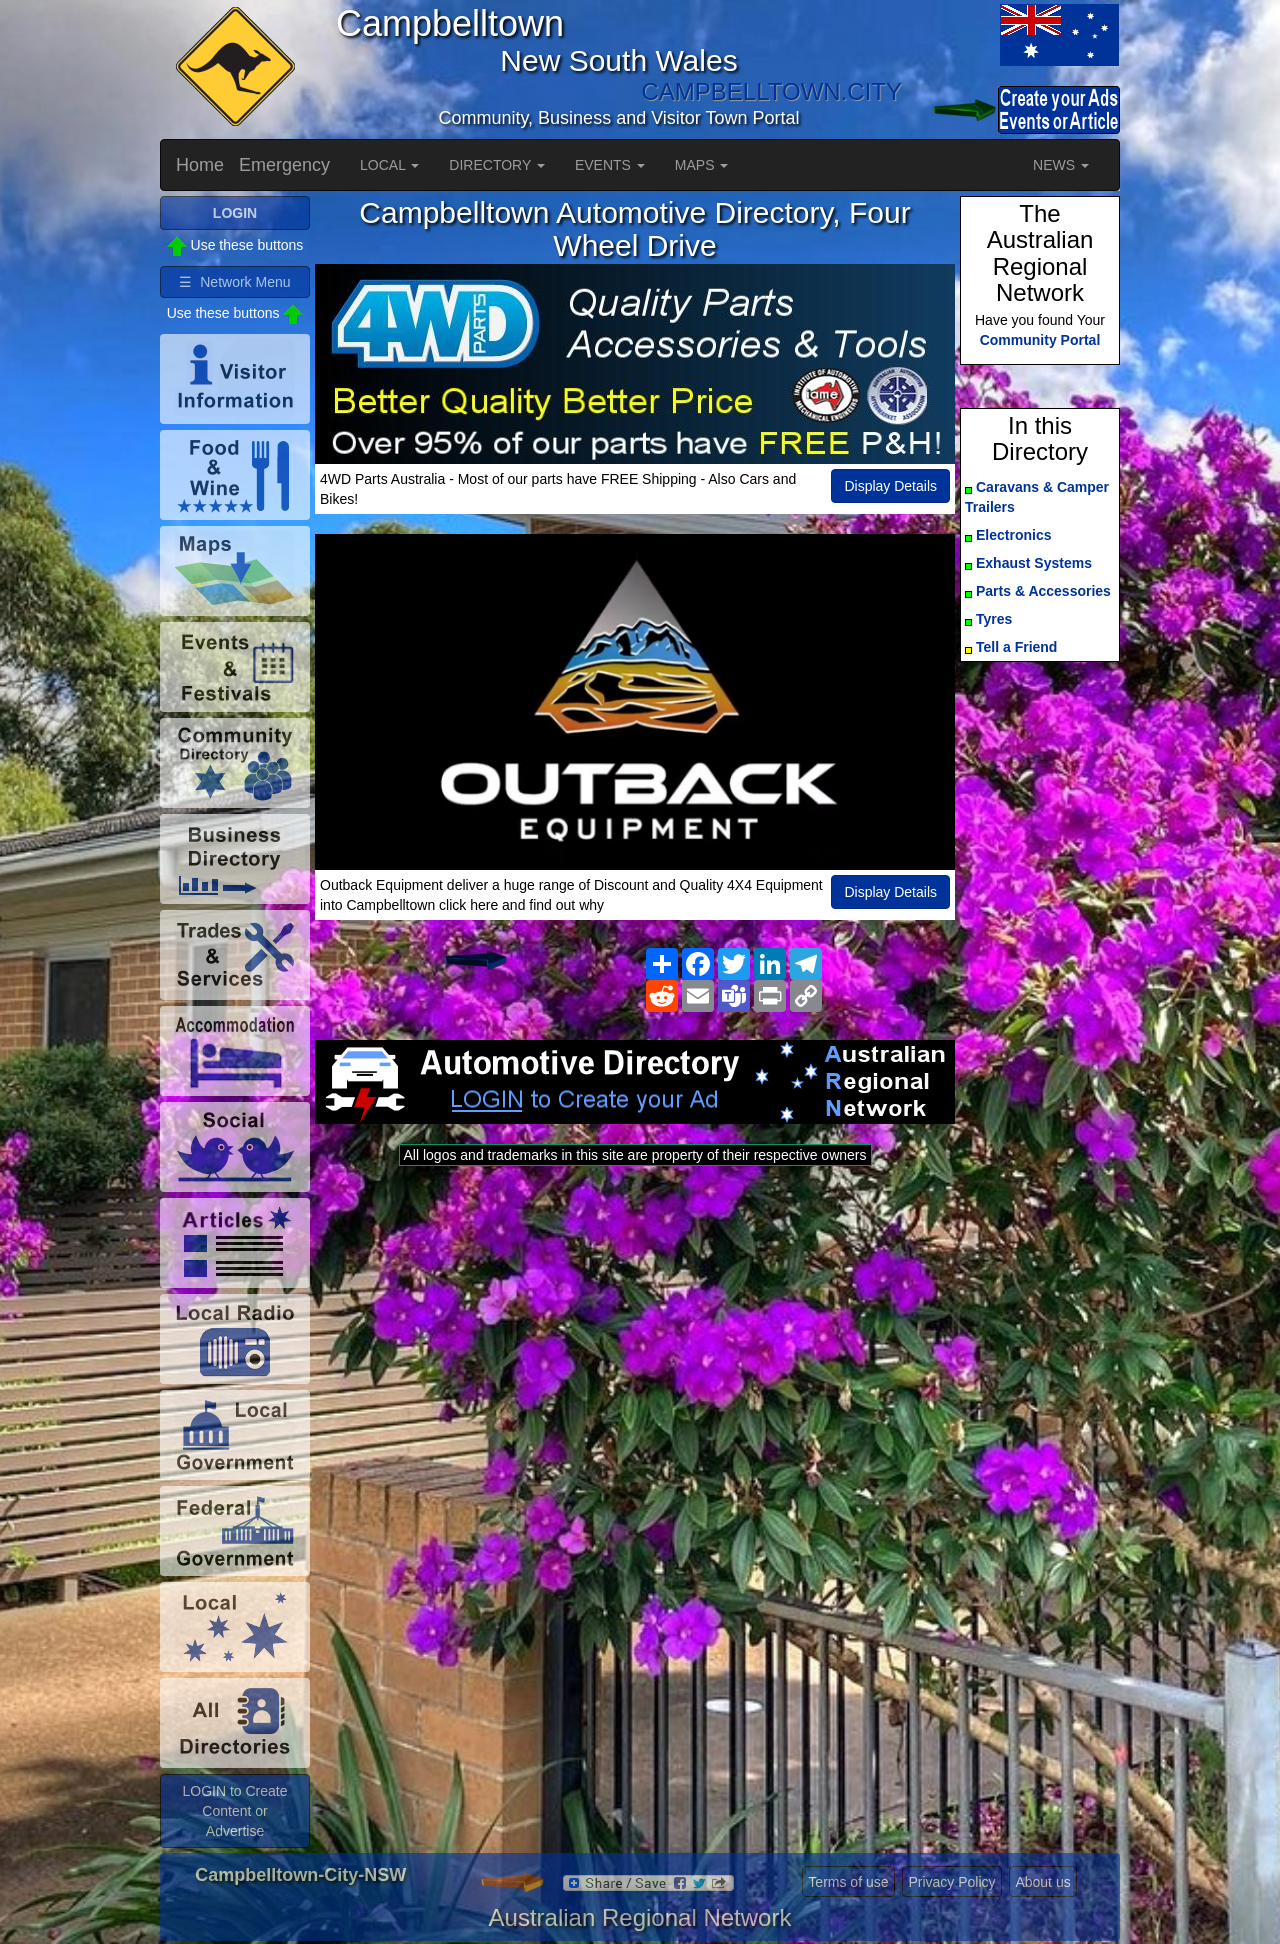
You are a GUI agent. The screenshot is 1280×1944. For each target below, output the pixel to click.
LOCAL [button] (389, 165)
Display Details (890, 486)
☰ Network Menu (234, 282)
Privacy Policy (951, 1882)
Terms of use (848, 1882)
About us (1042, 1882)
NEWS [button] (1061, 165)
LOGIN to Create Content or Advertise (234, 1811)
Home (200, 165)
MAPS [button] (702, 165)
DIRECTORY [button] (497, 165)
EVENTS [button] (610, 165)
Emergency (284, 165)
